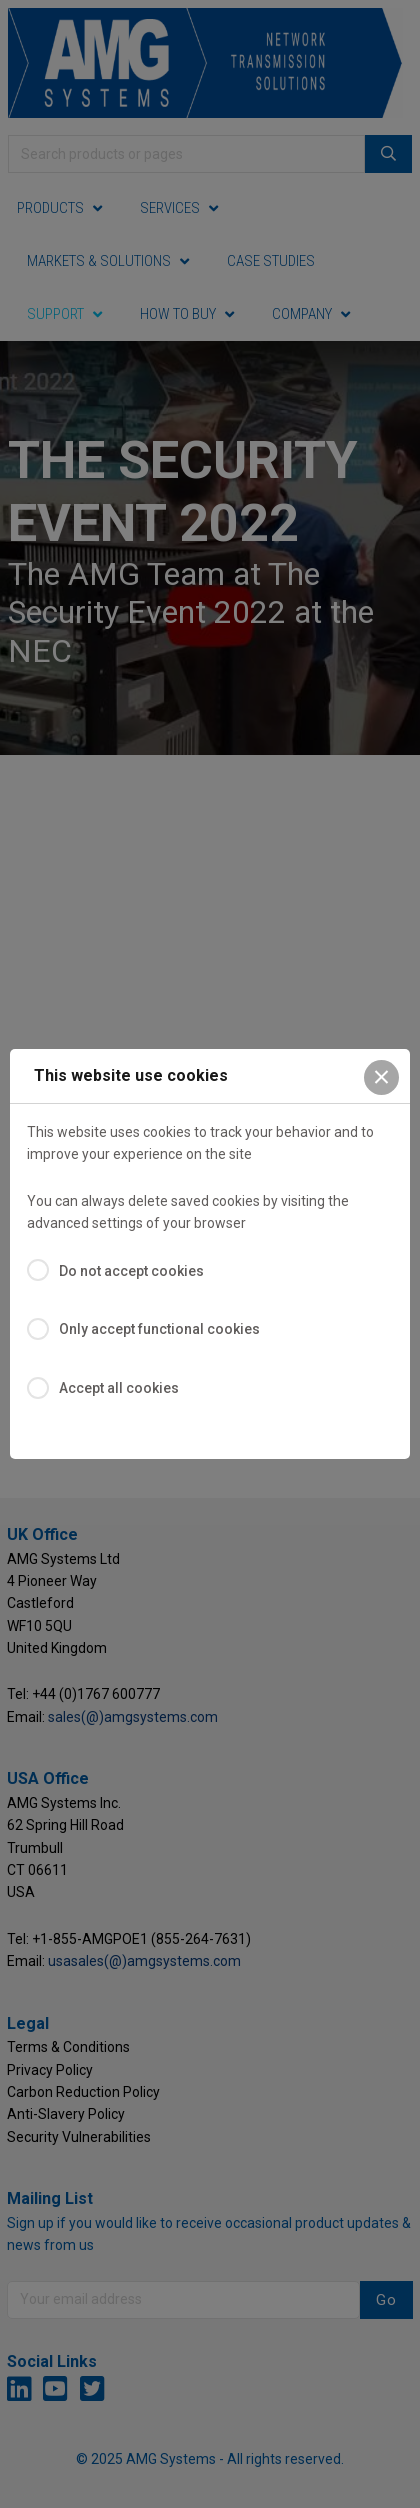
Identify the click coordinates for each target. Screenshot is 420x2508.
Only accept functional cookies (159, 1329)
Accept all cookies (119, 1388)
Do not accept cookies (131, 1271)
